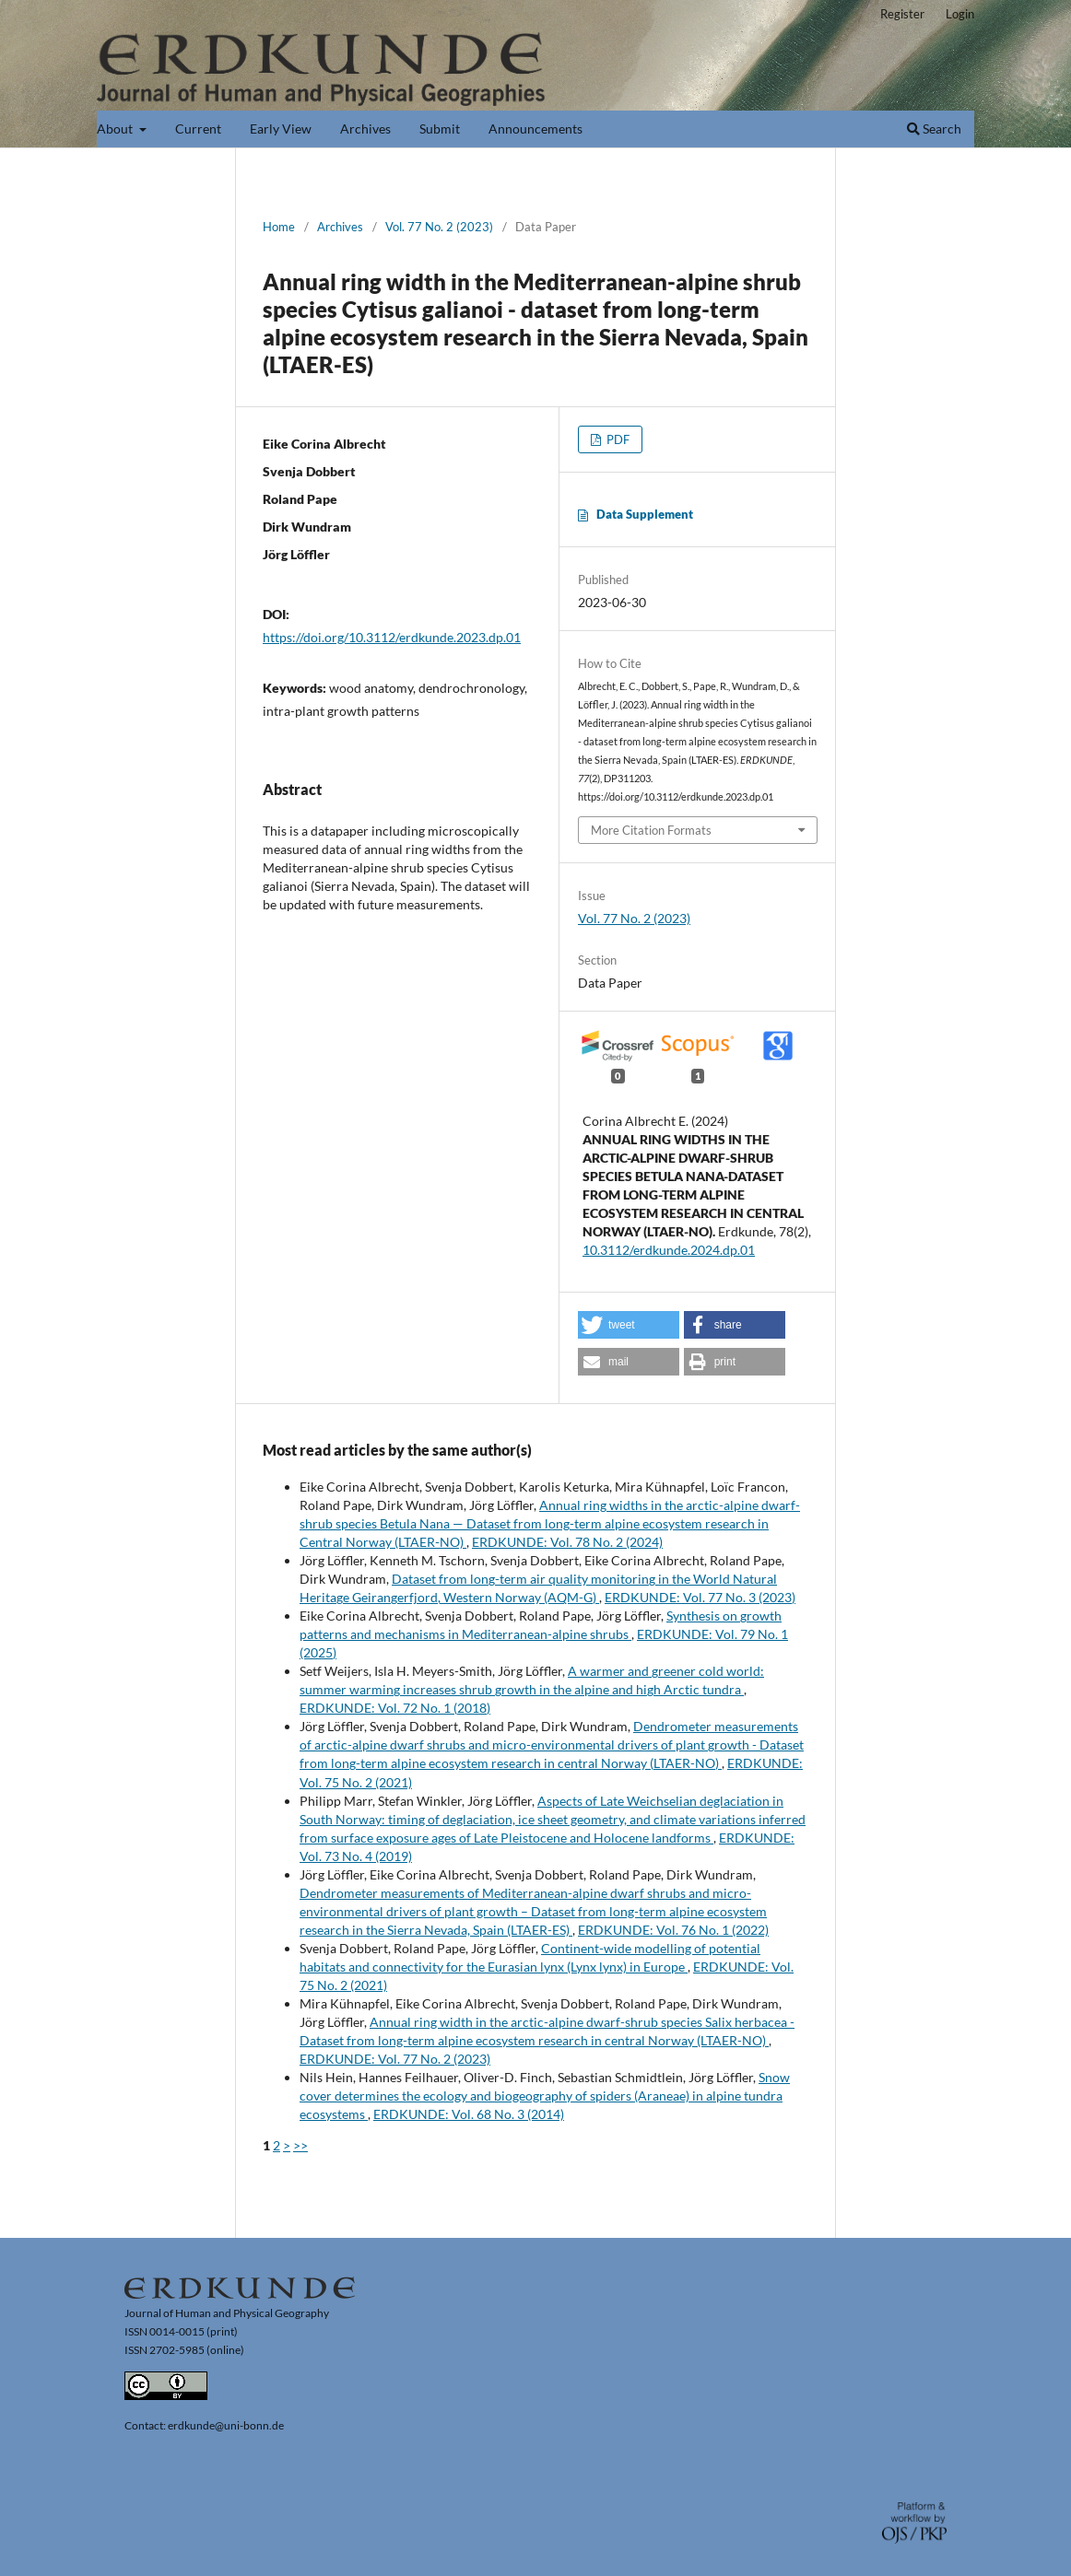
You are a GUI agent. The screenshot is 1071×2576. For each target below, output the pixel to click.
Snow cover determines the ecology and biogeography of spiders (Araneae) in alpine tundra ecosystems (545, 2095)
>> (300, 2145)
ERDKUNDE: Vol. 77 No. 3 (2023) (700, 1597)
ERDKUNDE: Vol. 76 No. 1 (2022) (673, 1930)
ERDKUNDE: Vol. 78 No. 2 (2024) (567, 1542)
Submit (439, 128)
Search (934, 128)
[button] (628, 1325)
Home (279, 226)
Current (198, 128)
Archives (365, 128)
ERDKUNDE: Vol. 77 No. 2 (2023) (395, 2059)
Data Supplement (644, 514)
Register (902, 13)
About (116, 128)
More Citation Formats (651, 830)
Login (960, 13)
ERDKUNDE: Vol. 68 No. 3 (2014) (468, 2114)
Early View (281, 128)
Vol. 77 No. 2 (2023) (439, 226)
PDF (617, 439)
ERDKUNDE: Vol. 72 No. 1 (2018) (395, 1707)
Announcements (535, 128)
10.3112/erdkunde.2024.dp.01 (669, 1250)
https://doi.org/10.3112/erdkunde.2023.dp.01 (392, 637)
